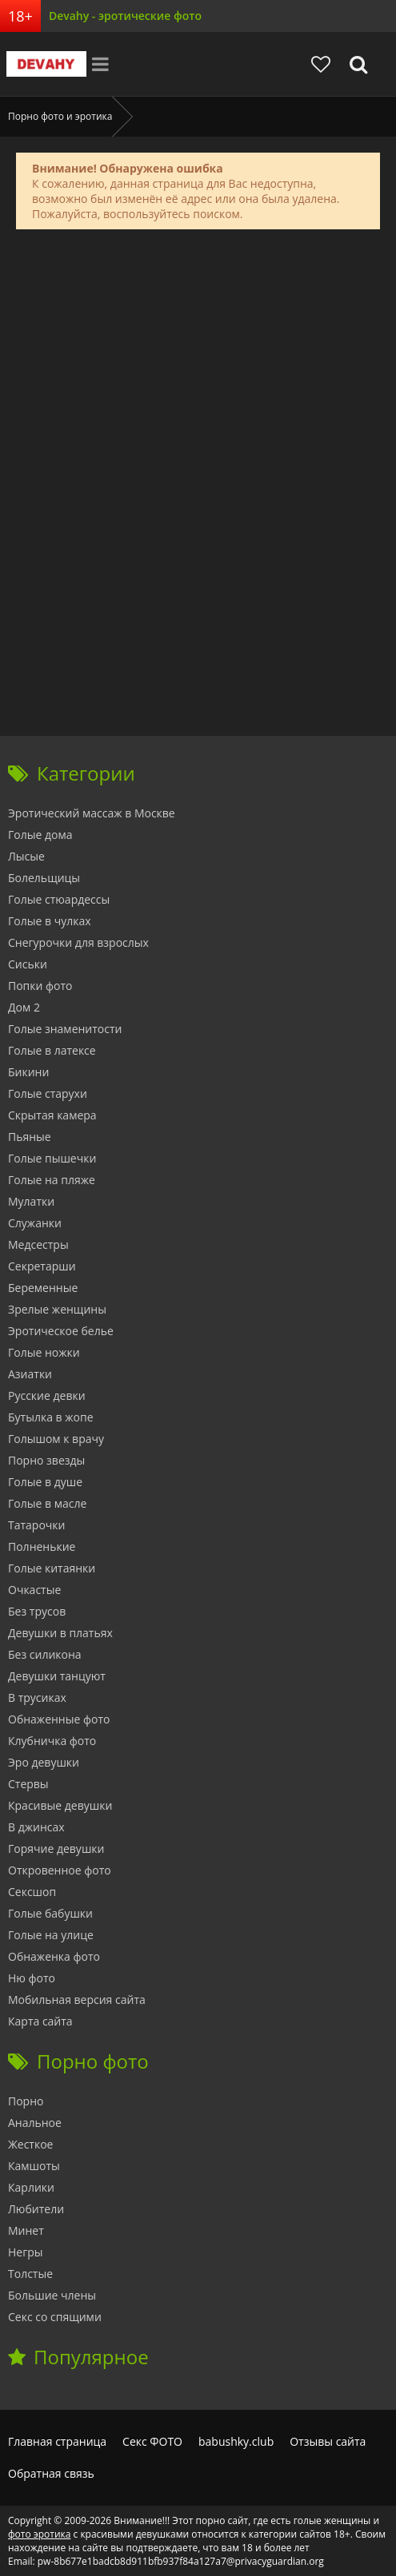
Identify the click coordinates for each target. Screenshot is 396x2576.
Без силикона (45, 1654)
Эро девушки (43, 1762)
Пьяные (29, 1136)
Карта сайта (40, 2021)
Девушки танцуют (57, 1676)
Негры (25, 2252)
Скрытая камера (52, 1115)
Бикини (28, 1071)
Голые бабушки (50, 1913)
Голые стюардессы (59, 899)
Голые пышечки (52, 1158)
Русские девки (47, 1395)
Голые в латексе (52, 1050)
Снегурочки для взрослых (78, 942)
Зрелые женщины (57, 1309)
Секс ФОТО (152, 2441)
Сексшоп (32, 1891)
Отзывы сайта (328, 2441)
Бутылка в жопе (51, 1417)
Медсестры (38, 1244)
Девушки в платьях (60, 1632)
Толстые (30, 2273)
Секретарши (42, 1266)
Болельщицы (44, 877)
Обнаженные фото (59, 1719)
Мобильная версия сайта (77, 1999)
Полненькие (41, 1546)
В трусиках (37, 1697)
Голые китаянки (51, 1568)
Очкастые (34, 1589)
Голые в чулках (49, 920)
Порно (25, 2101)
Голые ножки (44, 1352)
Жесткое (30, 2144)
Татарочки (36, 1524)
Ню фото (31, 1978)
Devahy (46, 64)
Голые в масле (47, 1503)
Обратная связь (51, 2473)
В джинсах (36, 1827)
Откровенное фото (59, 1870)
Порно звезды (46, 1460)
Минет (26, 2230)
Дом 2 (24, 1007)
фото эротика (39, 2534)
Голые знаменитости (65, 1028)
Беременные (43, 1287)
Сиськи (27, 964)
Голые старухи (47, 1093)
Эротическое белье (61, 1330)
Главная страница (57, 2441)
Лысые (26, 856)
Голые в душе (45, 1481)
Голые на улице (51, 1934)
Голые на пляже (51, 1179)
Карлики (31, 2187)
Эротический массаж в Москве (91, 813)
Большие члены (52, 2295)
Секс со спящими (55, 2316)
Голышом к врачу (56, 1438)
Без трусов (37, 1611)
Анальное (35, 2122)
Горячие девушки (56, 1848)
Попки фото (40, 985)
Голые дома (40, 834)
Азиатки (30, 1373)
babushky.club (236, 2441)
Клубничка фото (52, 1740)
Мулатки (31, 1201)
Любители (36, 2208)
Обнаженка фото (54, 1956)
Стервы (28, 1783)
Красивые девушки (60, 1805)
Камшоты (34, 2165)
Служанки (35, 1222)
